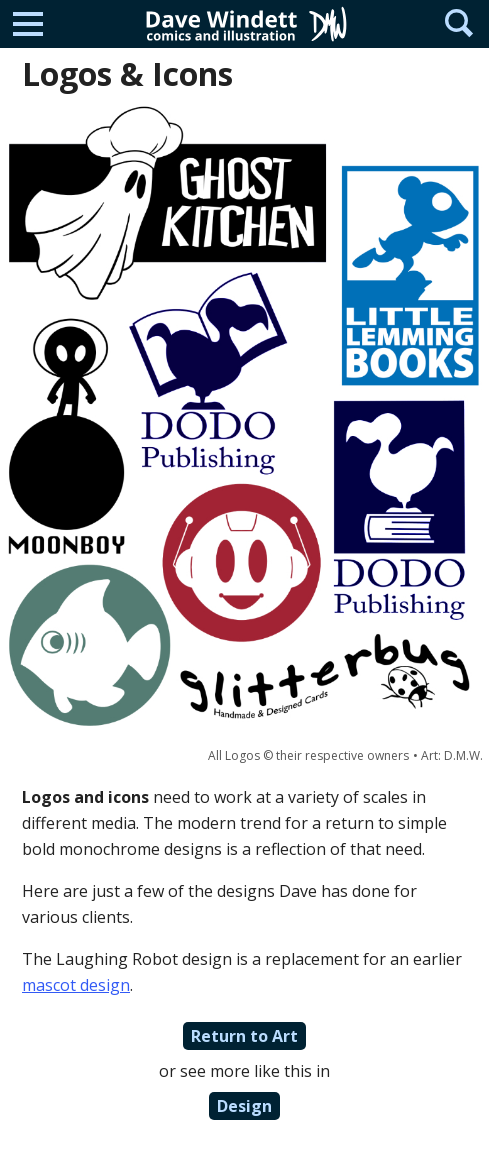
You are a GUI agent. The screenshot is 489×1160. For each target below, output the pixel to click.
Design (244, 1106)
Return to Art (244, 1036)
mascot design (76, 985)
